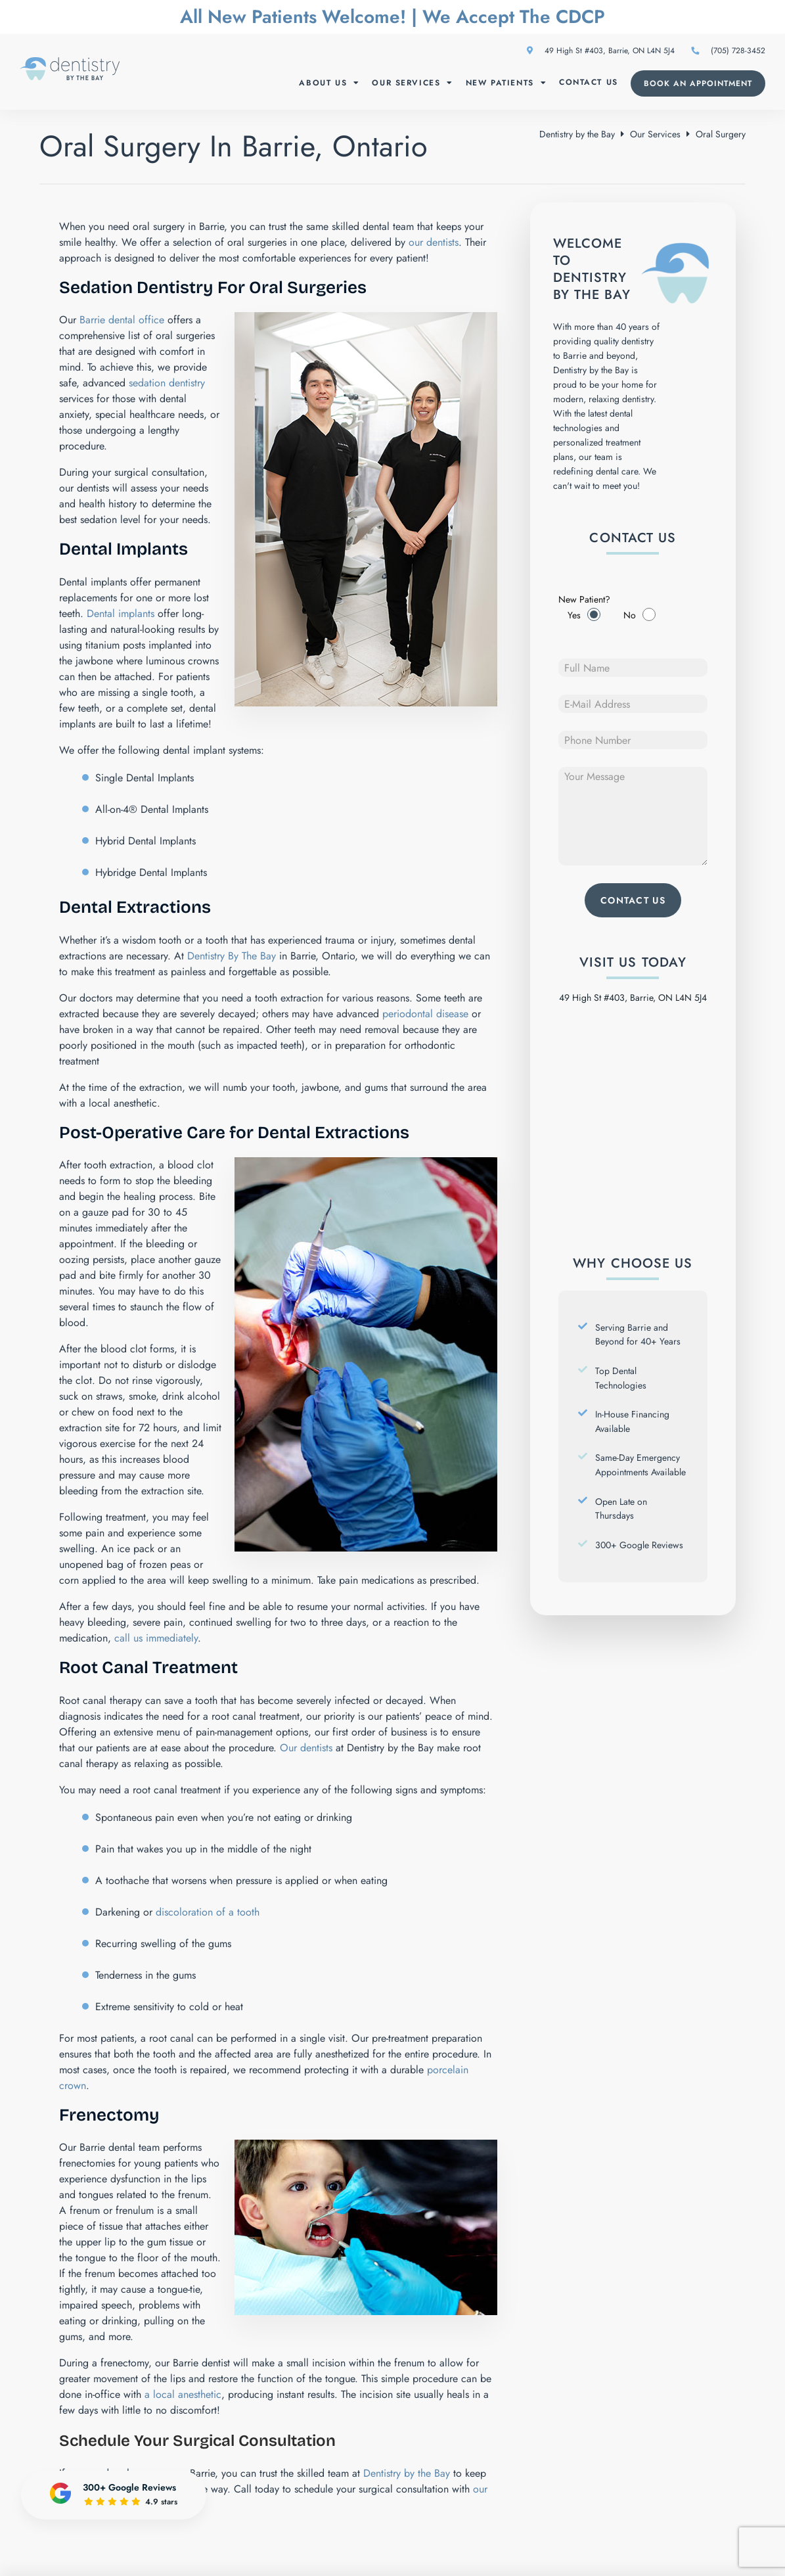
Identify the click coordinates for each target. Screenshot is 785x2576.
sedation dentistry (167, 382)
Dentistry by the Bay (577, 134)
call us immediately (156, 1637)
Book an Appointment (698, 83)
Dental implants (120, 613)
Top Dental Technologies (620, 1378)
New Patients (506, 83)
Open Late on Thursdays (621, 1509)
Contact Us (588, 82)
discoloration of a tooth (207, 1912)
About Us (329, 83)
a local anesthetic (183, 2394)
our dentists (434, 242)
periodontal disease (425, 1013)
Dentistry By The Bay (231, 955)
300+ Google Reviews (639, 1545)
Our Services (412, 83)
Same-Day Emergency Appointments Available (640, 1465)
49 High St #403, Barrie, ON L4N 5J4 (601, 51)
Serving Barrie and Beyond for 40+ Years (638, 1334)
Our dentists (308, 1747)
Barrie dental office (121, 319)
